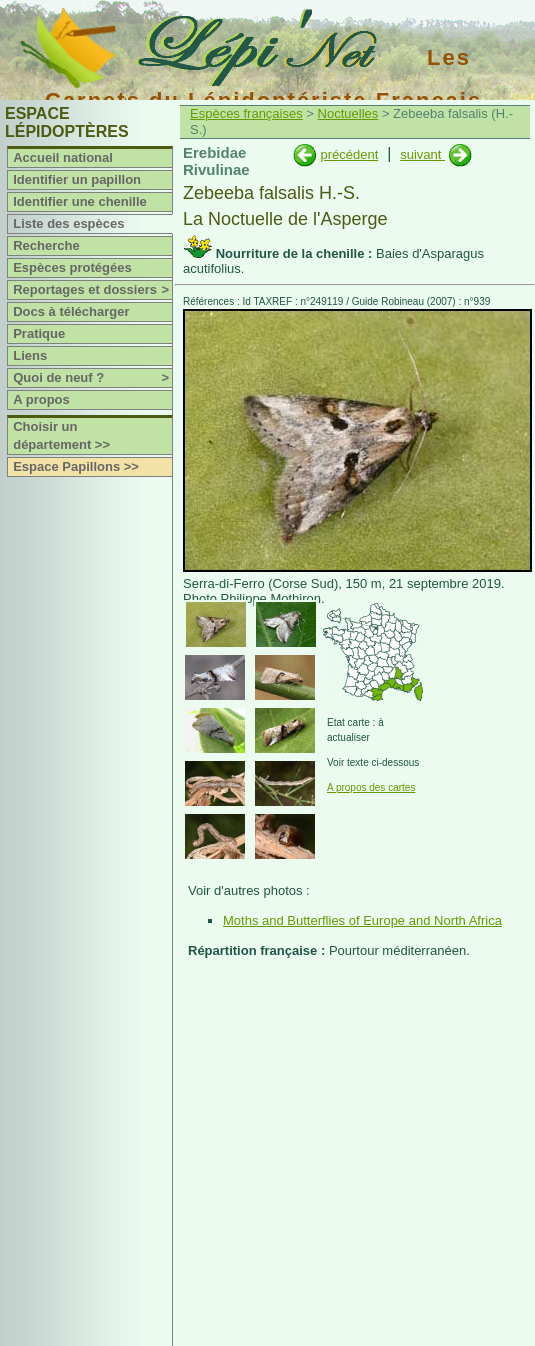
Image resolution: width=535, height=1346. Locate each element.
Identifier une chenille (80, 201)
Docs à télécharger (71, 311)
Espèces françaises (246, 113)
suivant (422, 154)
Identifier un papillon (77, 179)
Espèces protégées (72, 267)
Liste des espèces (68, 223)
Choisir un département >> (61, 435)
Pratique (39, 333)
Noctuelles (348, 113)
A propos (41, 399)
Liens (30, 355)
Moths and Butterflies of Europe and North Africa (362, 920)
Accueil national (63, 157)
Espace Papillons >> (76, 466)
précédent (349, 154)
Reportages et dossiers (92, 290)
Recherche (46, 245)
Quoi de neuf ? (92, 378)
